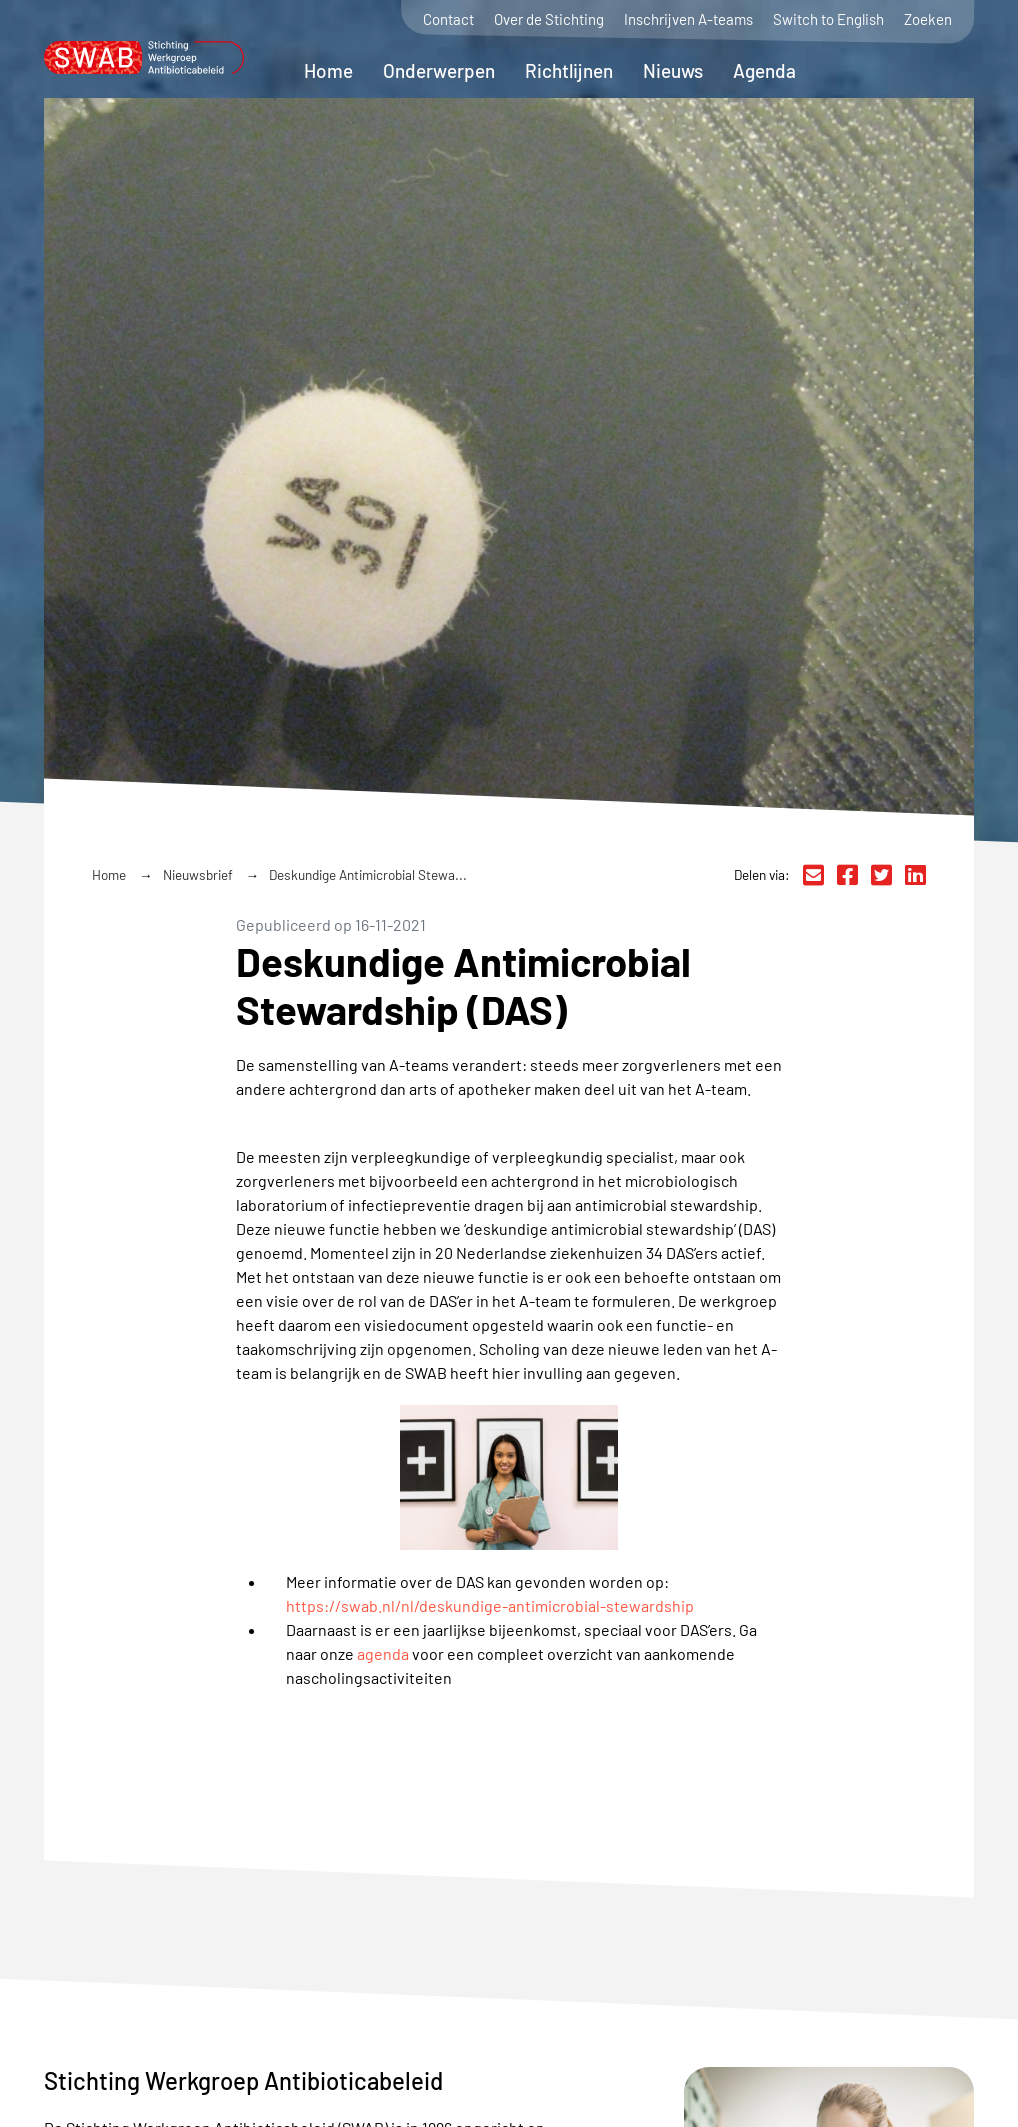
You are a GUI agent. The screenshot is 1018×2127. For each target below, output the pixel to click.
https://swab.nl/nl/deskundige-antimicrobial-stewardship (490, 1605)
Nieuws (673, 70)
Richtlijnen (569, 70)
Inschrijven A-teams (688, 19)
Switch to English (828, 19)
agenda (383, 1653)
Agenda (764, 70)
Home (328, 70)
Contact (448, 19)
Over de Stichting (549, 19)
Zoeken (928, 19)
